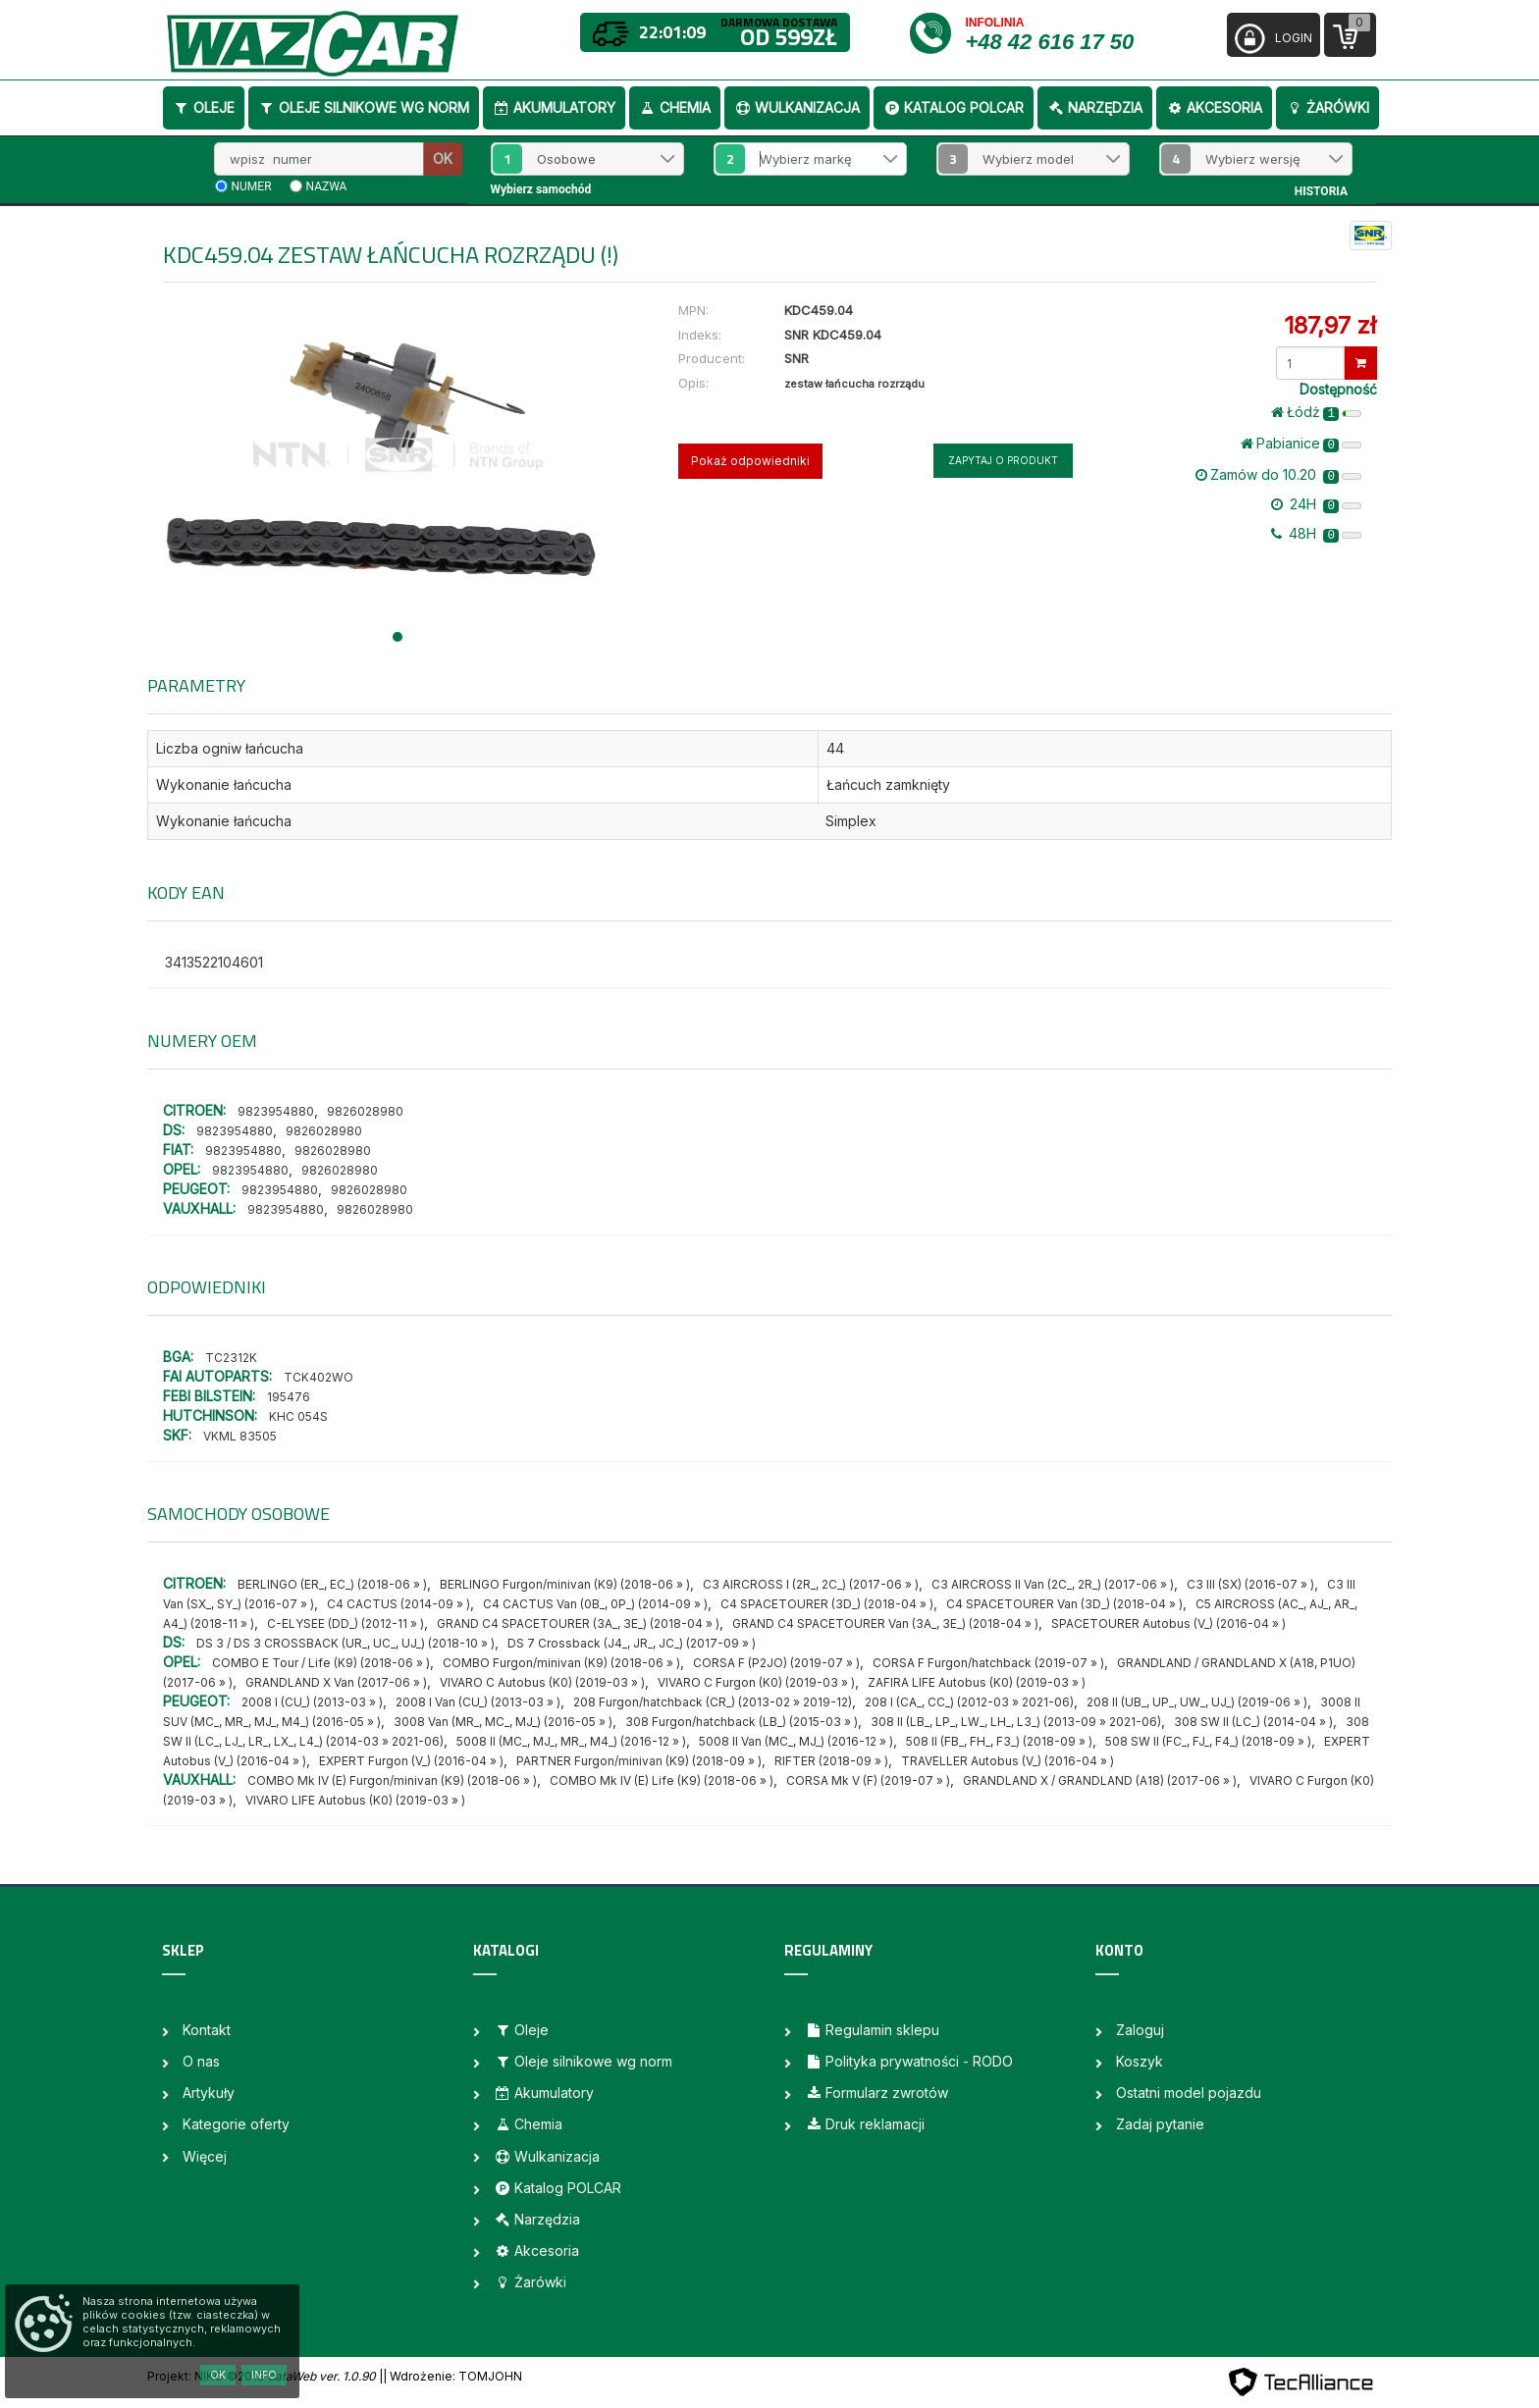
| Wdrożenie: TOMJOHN (452, 2376)
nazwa (326, 186)
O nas (201, 2061)
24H (1316, 504)
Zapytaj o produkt (1003, 460)
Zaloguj (1140, 2029)
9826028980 (365, 1111)
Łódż (1316, 412)
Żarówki (1327, 107)
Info (264, 2375)
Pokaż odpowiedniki (750, 460)
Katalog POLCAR (953, 107)
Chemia (675, 107)
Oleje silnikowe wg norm (363, 107)
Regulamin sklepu (872, 2029)
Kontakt (207, 2029)
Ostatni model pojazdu (1188, 2092)
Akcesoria (1214, 107)
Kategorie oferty (236, 2124)
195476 (288, 1396)
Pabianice (1301, 443)
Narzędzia (1094, 107)
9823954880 (276, 1111)
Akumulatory (554, 107)
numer (252, 186)
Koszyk (1139, 2061)
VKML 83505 (240, 1436)
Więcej (205, 2156)
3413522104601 (214, 962)
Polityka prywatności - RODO (909, 2061)
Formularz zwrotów (876, 2092)
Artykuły (209, 2092)
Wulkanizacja (797, 107)
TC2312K (231, 1357)
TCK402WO (318, 1377)
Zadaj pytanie (1160, 2124)
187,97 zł (1330, 325)
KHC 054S (298, 1416)
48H (1316, 534)
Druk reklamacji (865, 2124)
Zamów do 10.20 (1278, 475)
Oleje (204, 107)
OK (442, 158)
